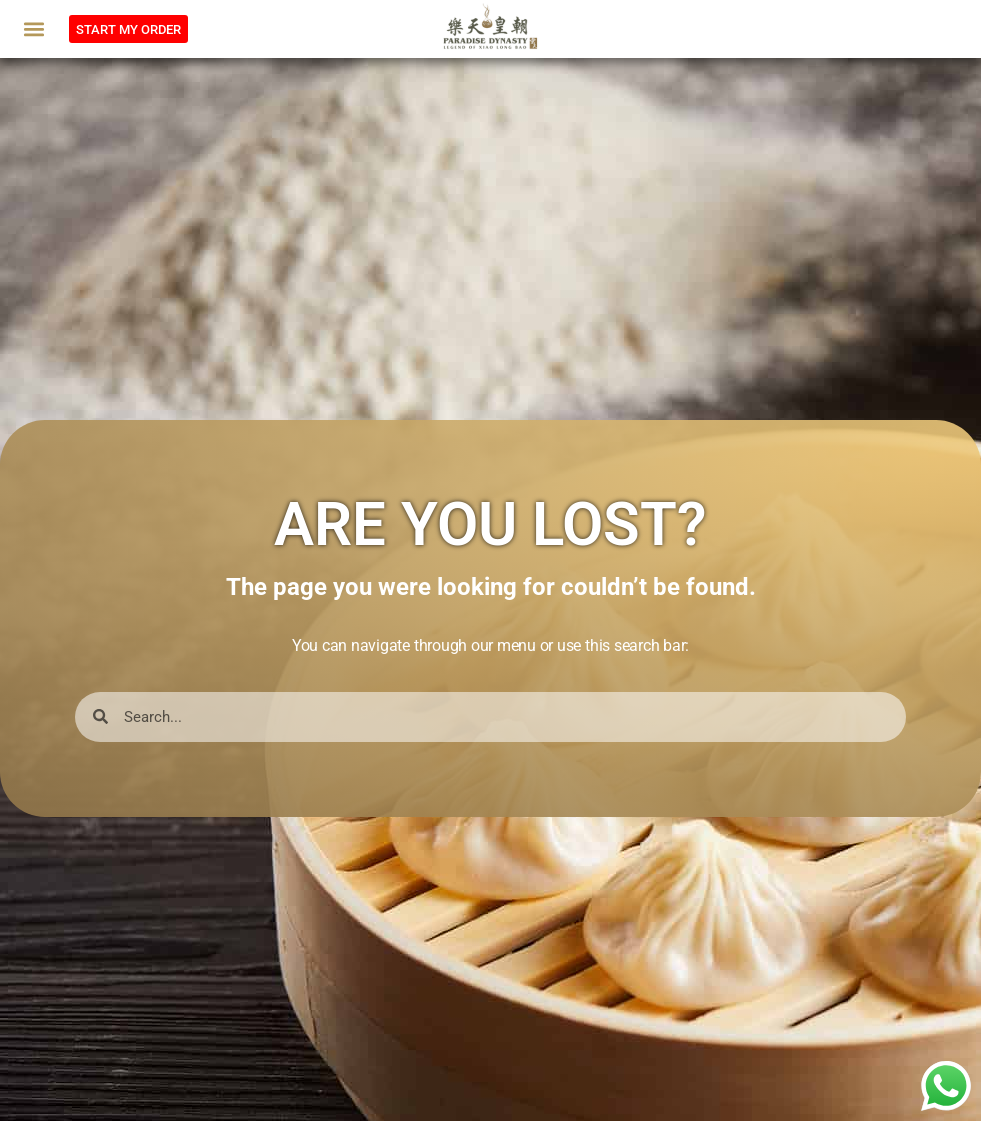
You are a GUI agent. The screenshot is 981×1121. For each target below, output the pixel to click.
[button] (34, 29)
